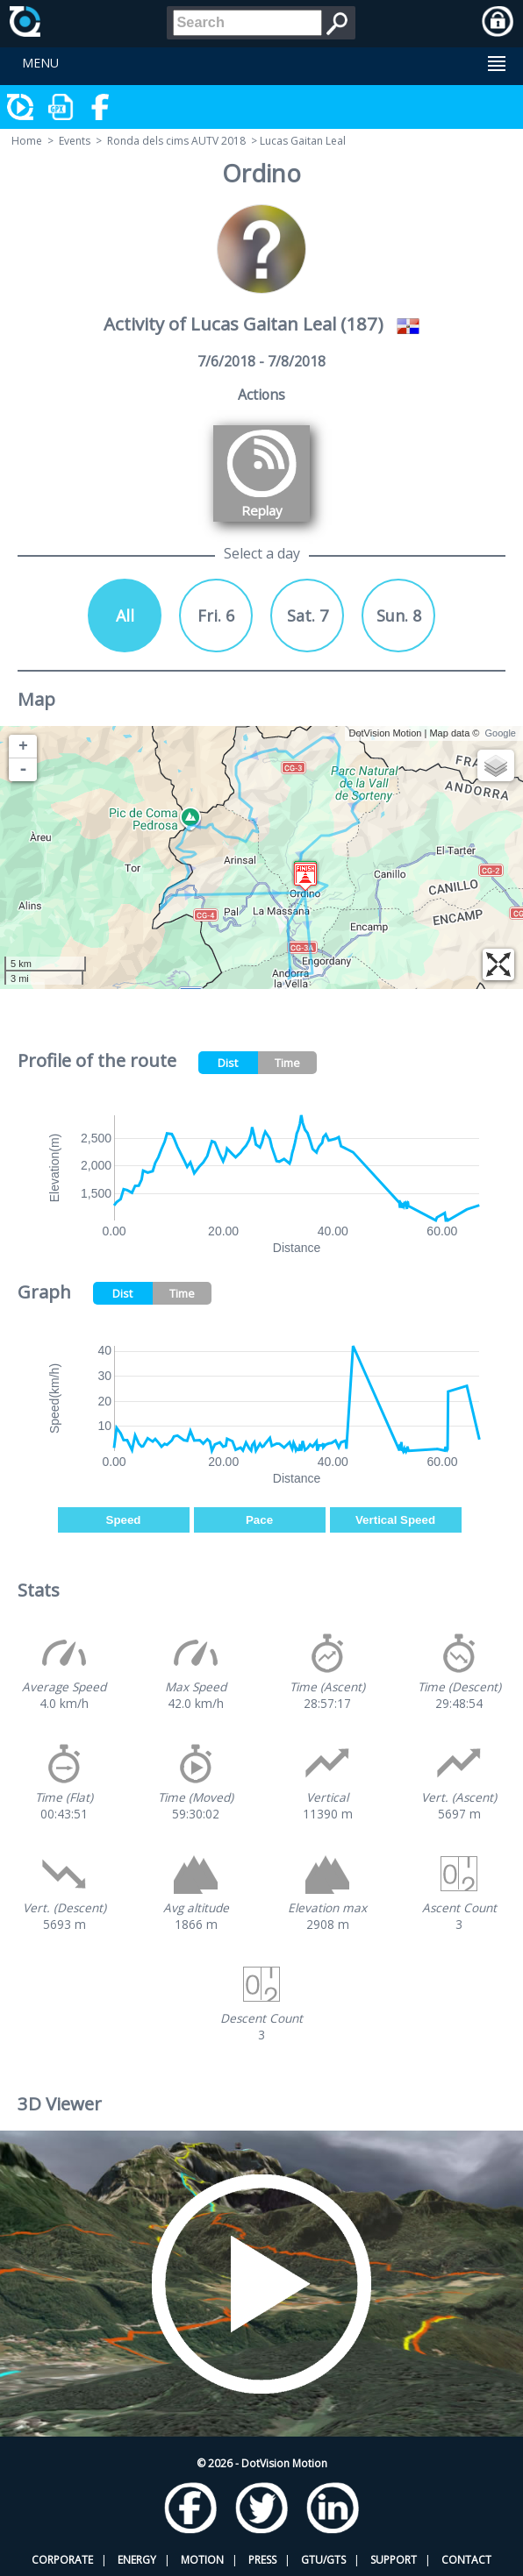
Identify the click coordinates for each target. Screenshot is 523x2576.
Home (26, 140)
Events (74, 140)
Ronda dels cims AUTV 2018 (176, 140)
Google (500, 733)
